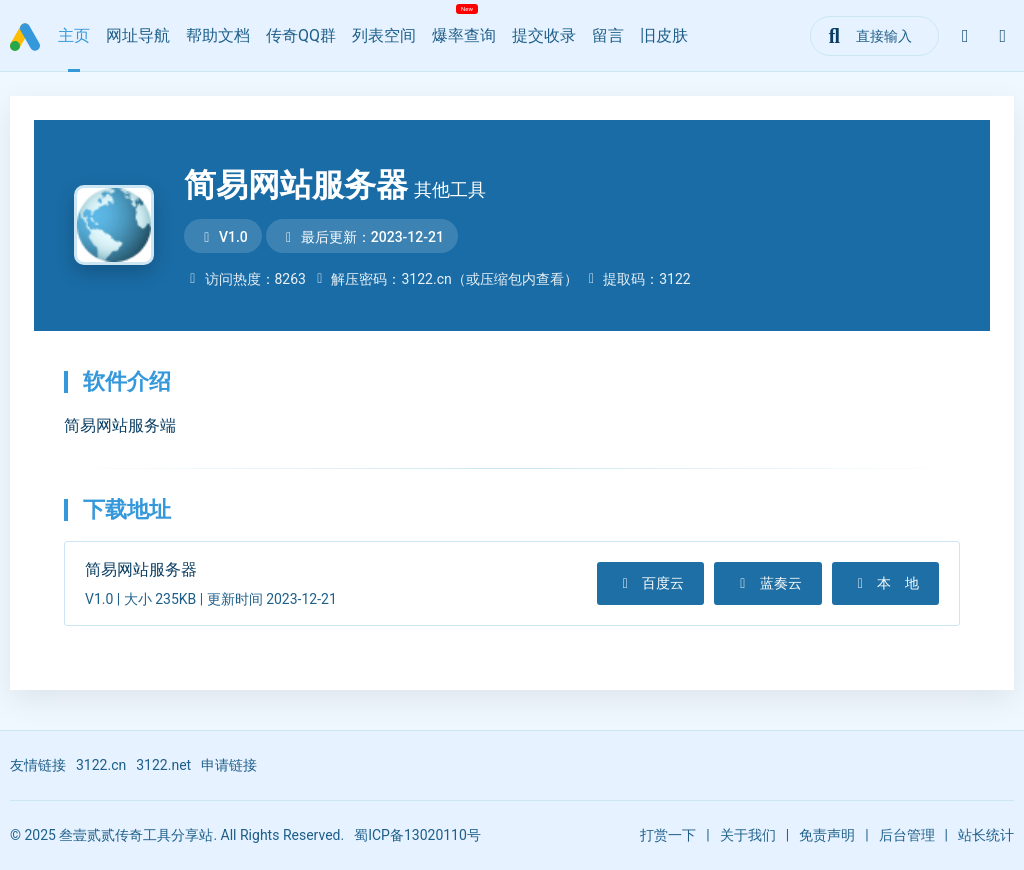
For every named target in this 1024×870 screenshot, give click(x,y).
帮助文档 (218, 35)
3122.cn (101, 765)
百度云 (651, 583)
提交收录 (544, 35)
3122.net (163, 765)
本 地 (886, 583)
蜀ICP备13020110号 (417, 835)
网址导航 (138, 35)
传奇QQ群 (301, 35)
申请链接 (229, 765)
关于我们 (748, 835)
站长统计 (986, 835)
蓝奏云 (768, 583)
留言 (608, 35)
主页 (74, 35)
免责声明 (827, 835)
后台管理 (907, 835)
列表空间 (384, 35)
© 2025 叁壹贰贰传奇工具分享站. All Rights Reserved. (177, 835)
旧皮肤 (664, 35)
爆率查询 (464, 35)
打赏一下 (668, 835)
